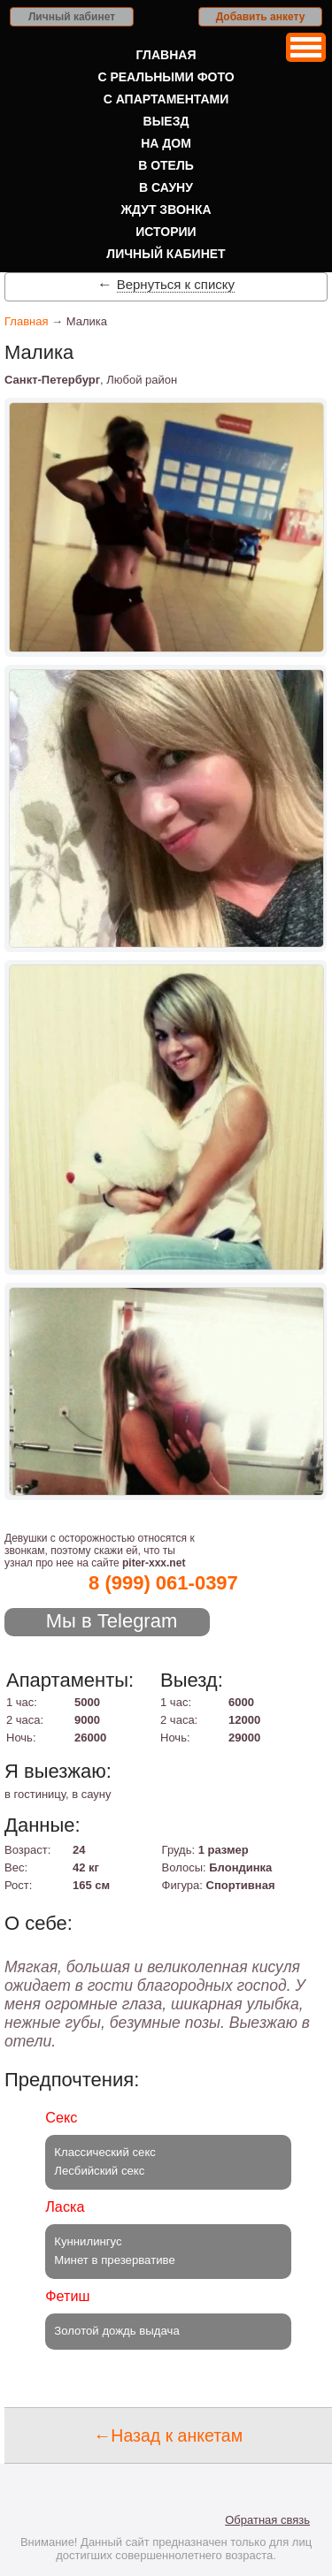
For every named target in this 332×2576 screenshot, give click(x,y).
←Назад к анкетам (168, 2435)
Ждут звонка (165, 209)
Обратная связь (267, 2519)
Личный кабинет (71, 17)
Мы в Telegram (112, 1621)
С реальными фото (165, 77)
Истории (165, 232)
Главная (166, 55)
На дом (166, 143)
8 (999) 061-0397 (163, 1583)
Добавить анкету (260, 17)
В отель (166, 165)
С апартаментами (166, 99)
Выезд (166, 121)
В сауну (166, 187)
